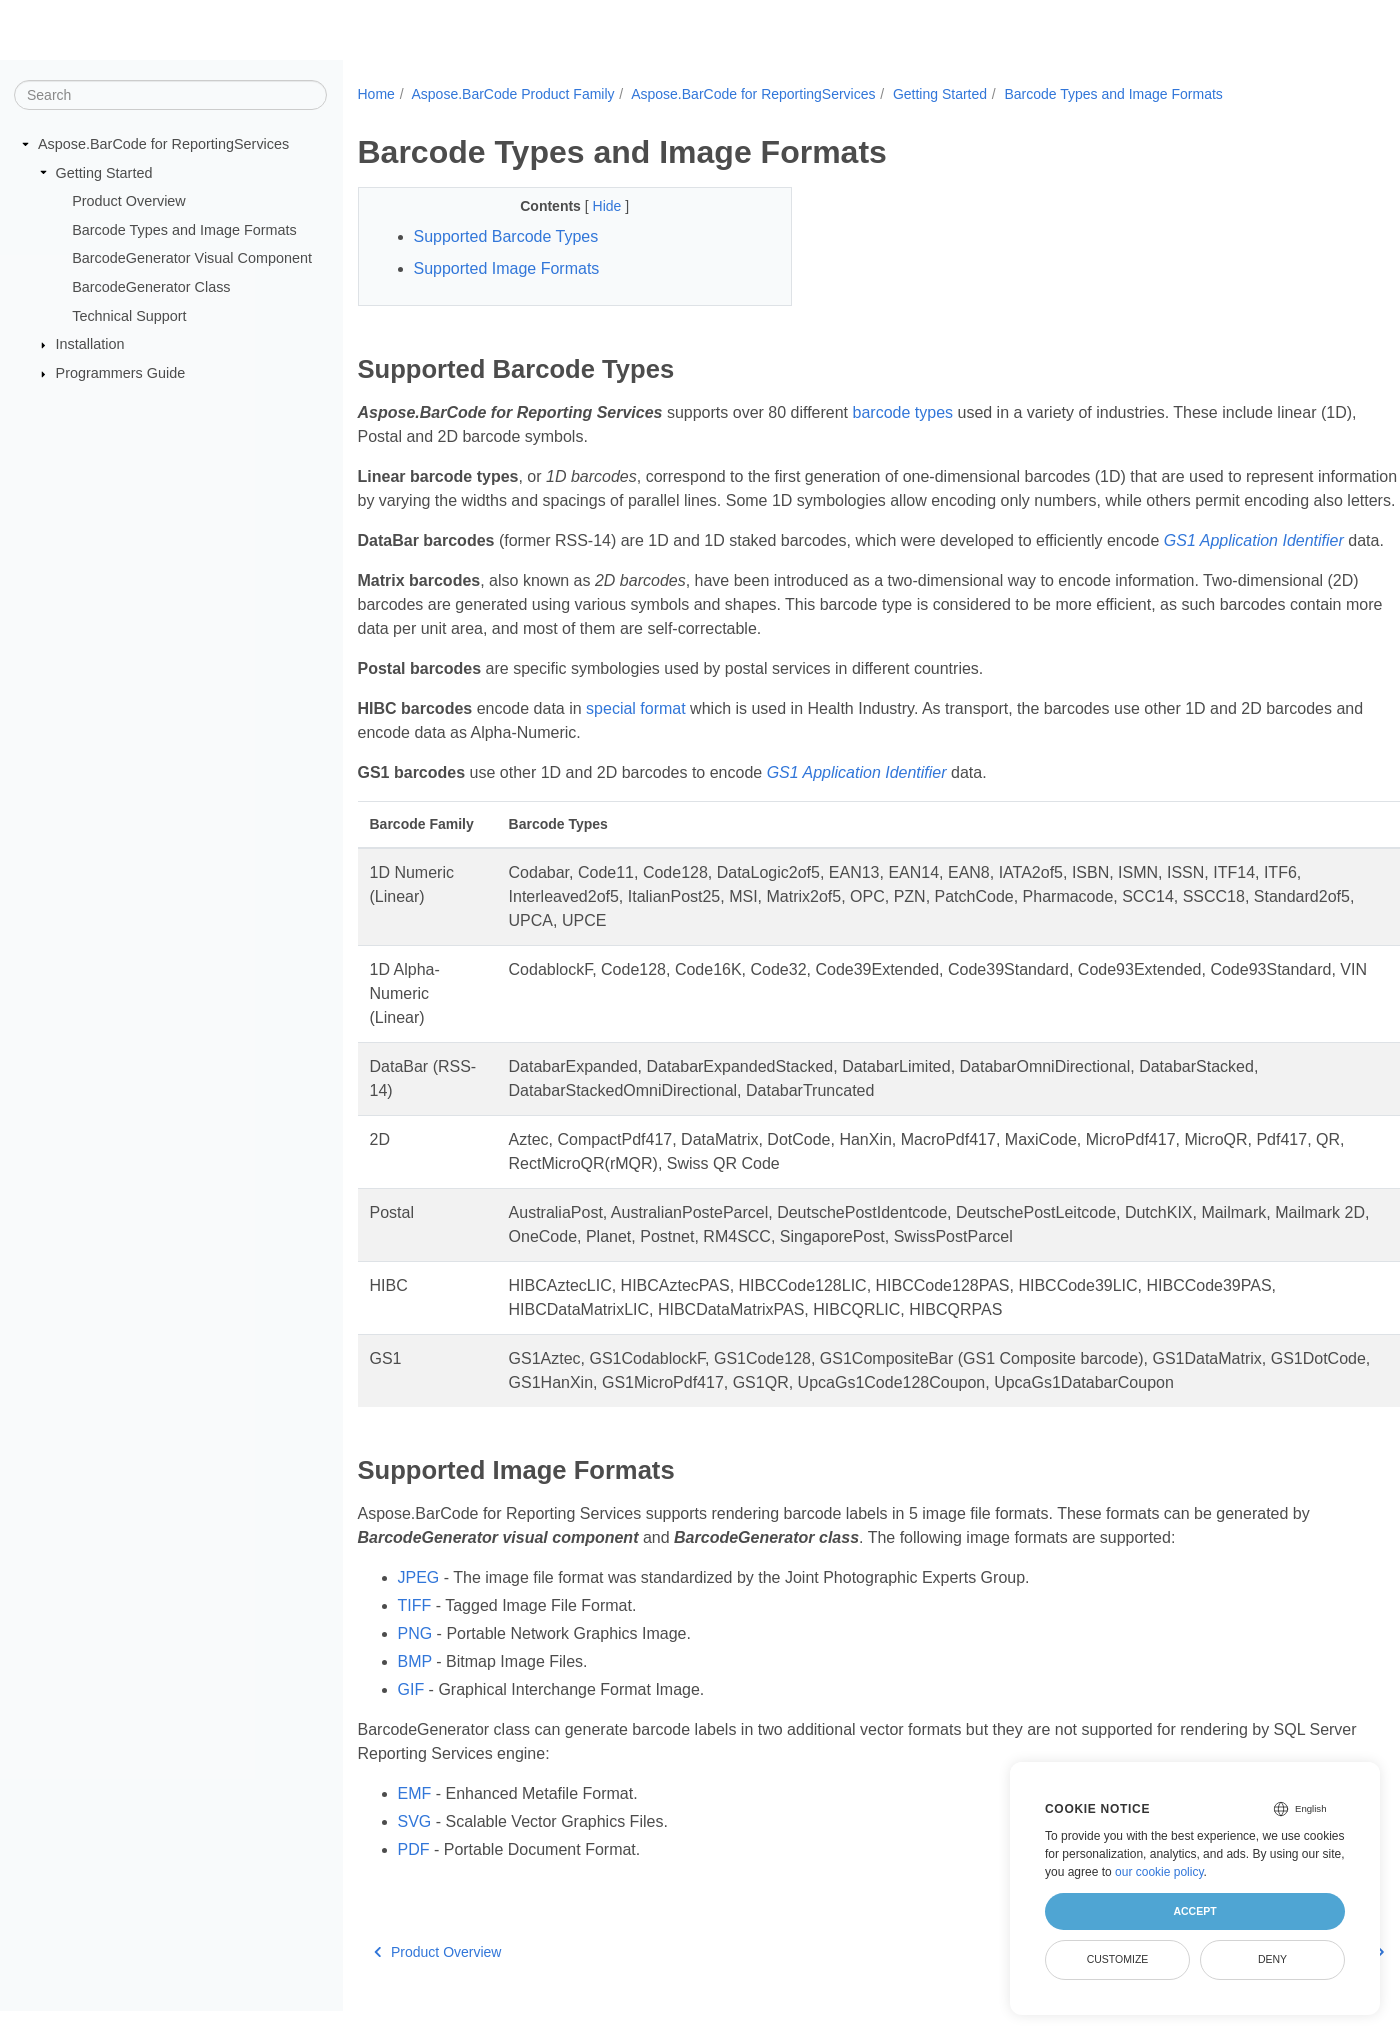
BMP (415, 1661)
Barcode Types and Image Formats (184, 230)
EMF (415, 1793)
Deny (1272, 1959)
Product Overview (129, 201)
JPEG (419, 1577)
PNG (415, 1633)
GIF (411, 1689)
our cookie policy (1159, 1872)
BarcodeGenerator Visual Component (192, 258)
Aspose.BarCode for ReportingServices (163, 144)
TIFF (415, 1605)
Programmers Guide (121, 373)
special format (636, 708)
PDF (414, 1849)
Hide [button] (609, 206)
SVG (415, 1821)
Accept (1194, 1911)
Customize (1118, 1959)
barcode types (903, 412)
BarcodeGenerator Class (151, 287)
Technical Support (129, 315)
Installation (90, 344)
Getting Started (104, 172)
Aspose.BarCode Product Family (512, 94)
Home (376, 94)
